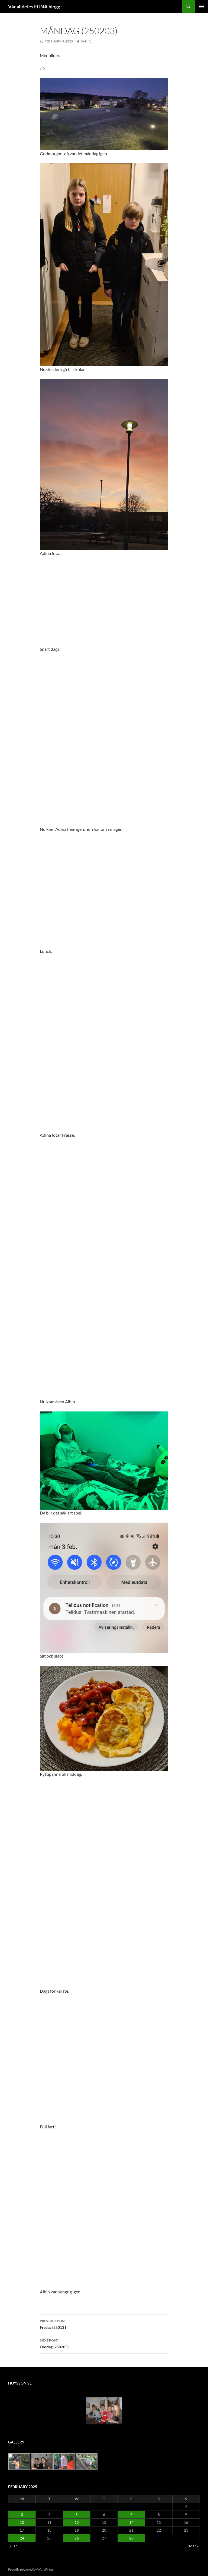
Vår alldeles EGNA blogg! (35, 6)
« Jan (13, 2546)
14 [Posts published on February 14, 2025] (131, 2522)
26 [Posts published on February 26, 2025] (76, 2538)
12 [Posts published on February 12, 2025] (76, 2522)
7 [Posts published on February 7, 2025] (131, 2514)
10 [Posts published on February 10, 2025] (22, 2522)
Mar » (194, 2546)
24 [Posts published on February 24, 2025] (22, 2538)
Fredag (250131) (104, 2324)
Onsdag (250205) (104, 2343)
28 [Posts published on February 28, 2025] (131, 2538)
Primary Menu (201, 6)
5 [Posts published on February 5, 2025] (77, 2514)
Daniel (86, 41)
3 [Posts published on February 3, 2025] (22, 2514)
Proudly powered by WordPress (30, 2569)
